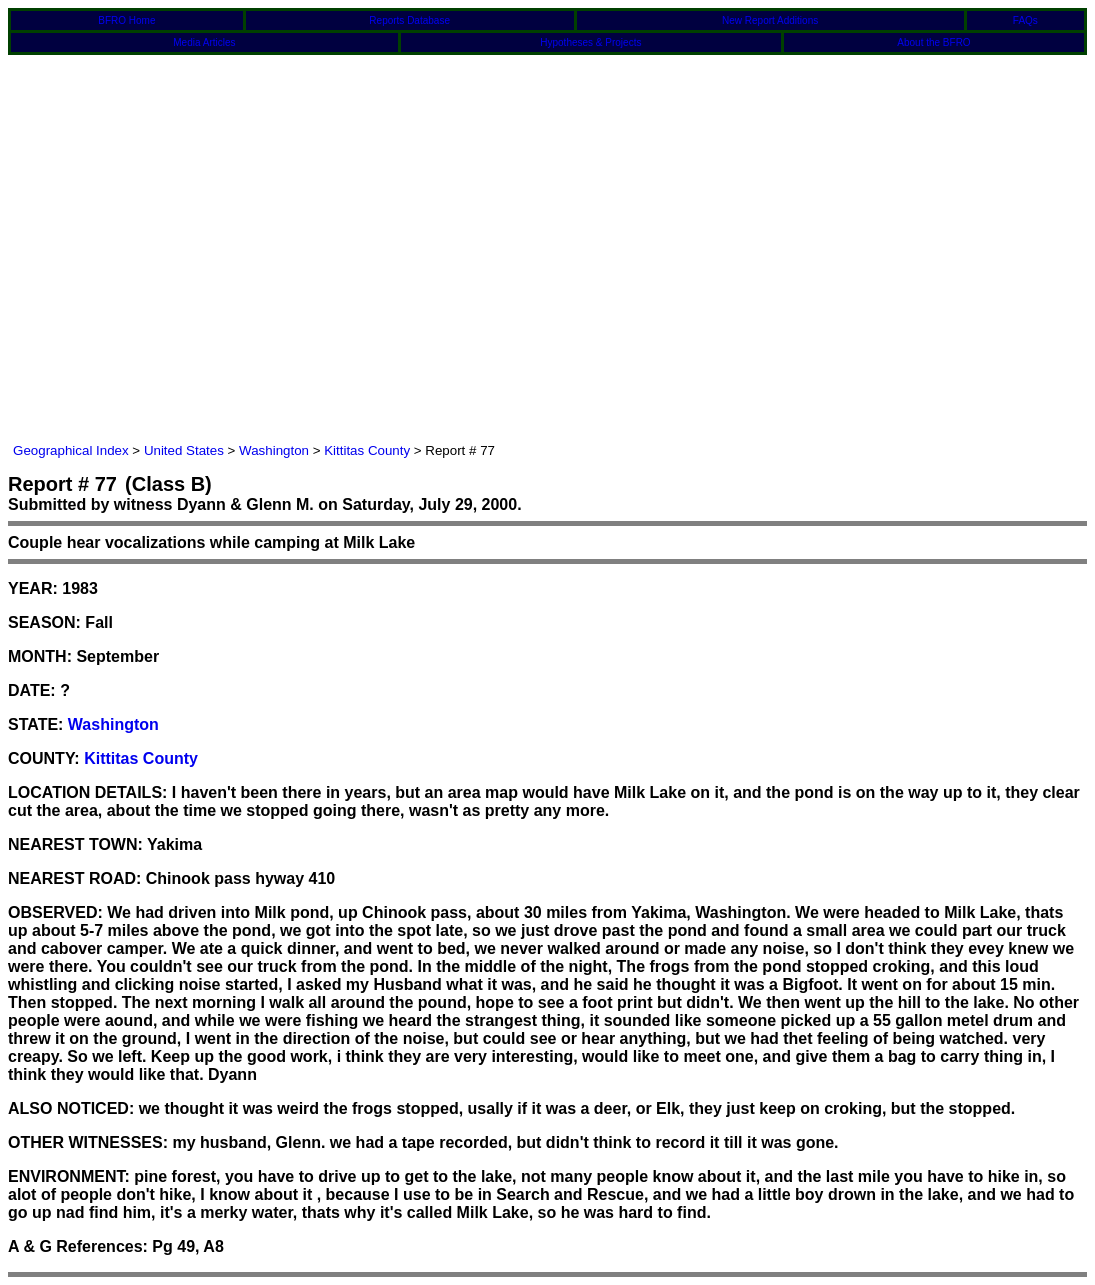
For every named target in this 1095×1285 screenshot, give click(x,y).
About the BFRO (933, 42)
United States (184, 450)
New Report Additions (770, 20)
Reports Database (409, 20)
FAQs (1025, 20)
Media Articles (204, 42)
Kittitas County (367, 450)
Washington (274, 450)
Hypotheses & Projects (590, 42)
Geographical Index (71, 450)
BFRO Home (126, 20)
